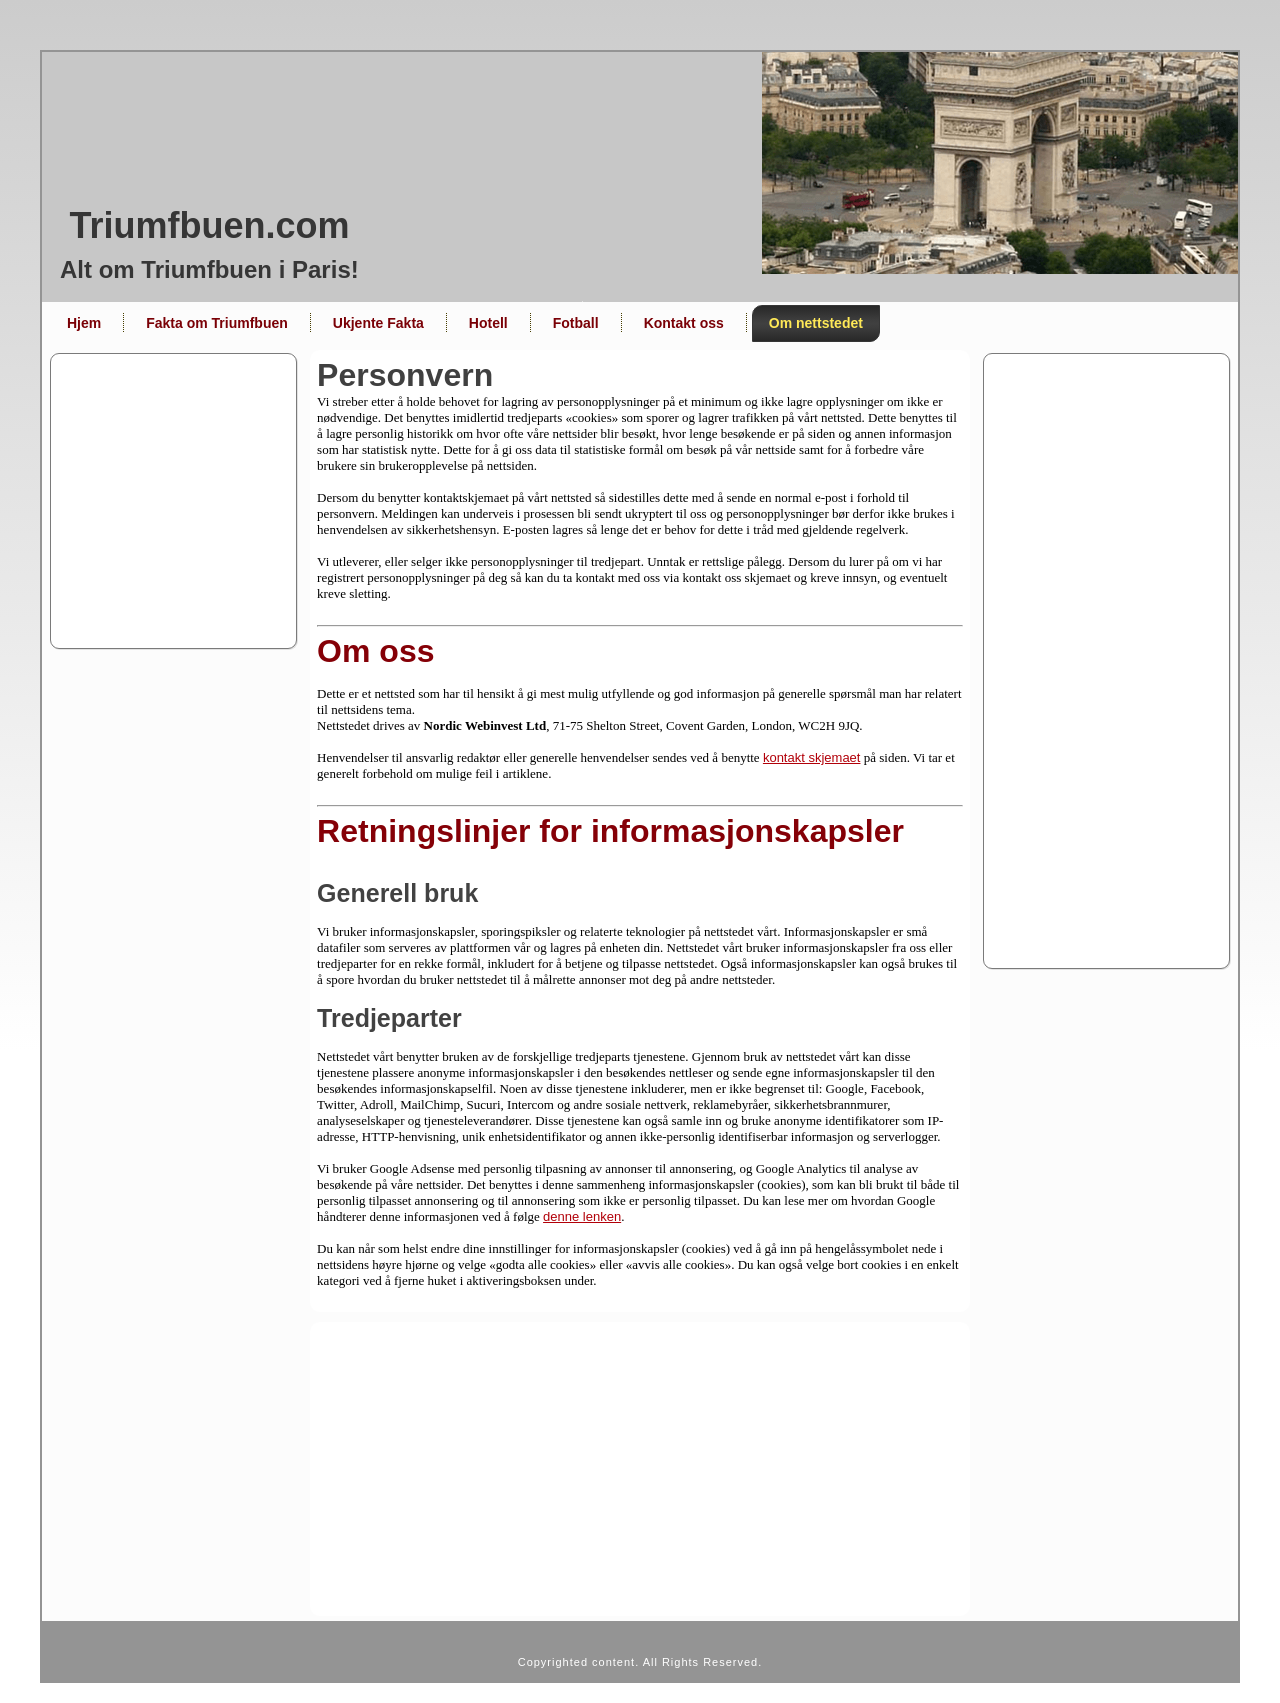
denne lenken (582, 1216)
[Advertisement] (640, 501)
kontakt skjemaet (812, 757)
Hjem (84, 323)
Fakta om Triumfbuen (217, 323)
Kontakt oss (684, 323)
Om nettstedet (816, 323)
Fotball (576, 323)
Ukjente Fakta (378, 323)
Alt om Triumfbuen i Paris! (209, 269)
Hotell (488, 323)
